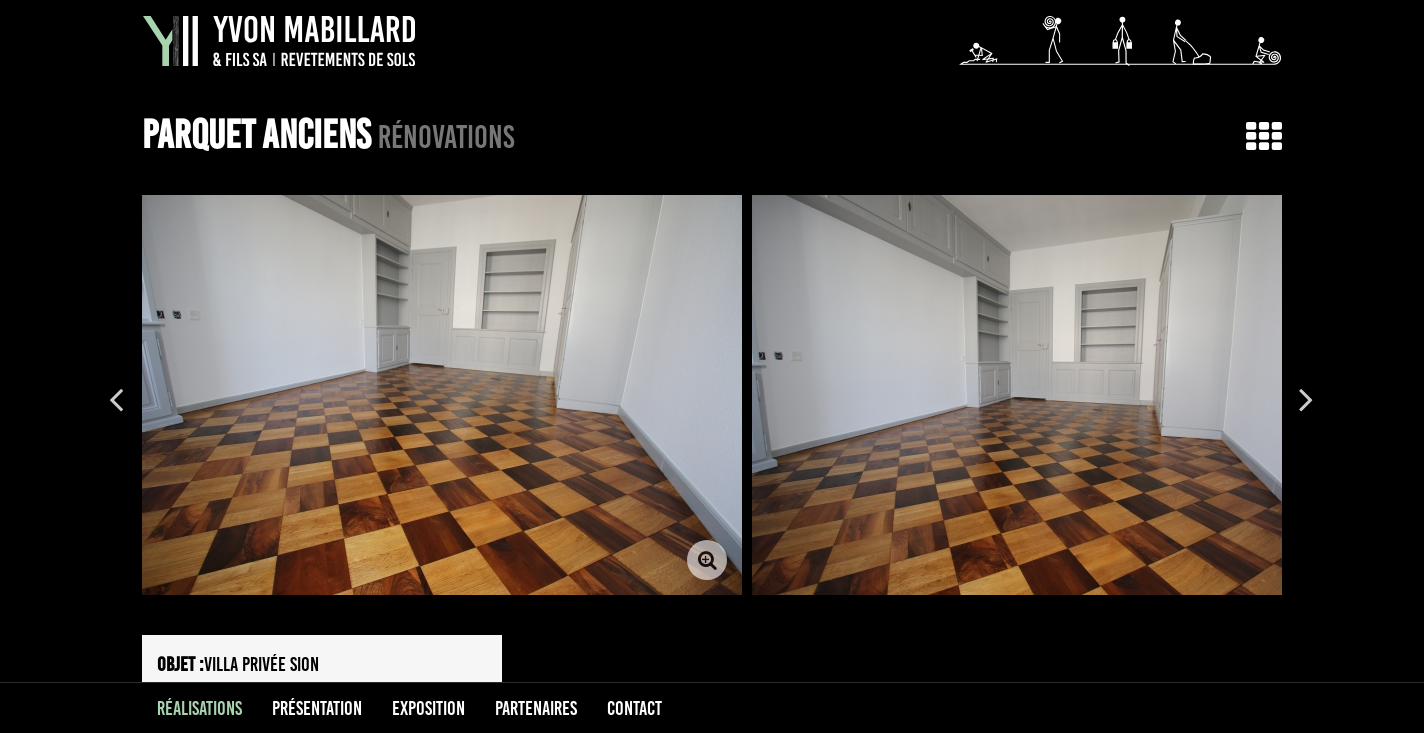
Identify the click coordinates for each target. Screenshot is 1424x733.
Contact (634, 708)
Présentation (317, 708)
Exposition (428, 708)
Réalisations (199, 708)
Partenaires (536, 708)
